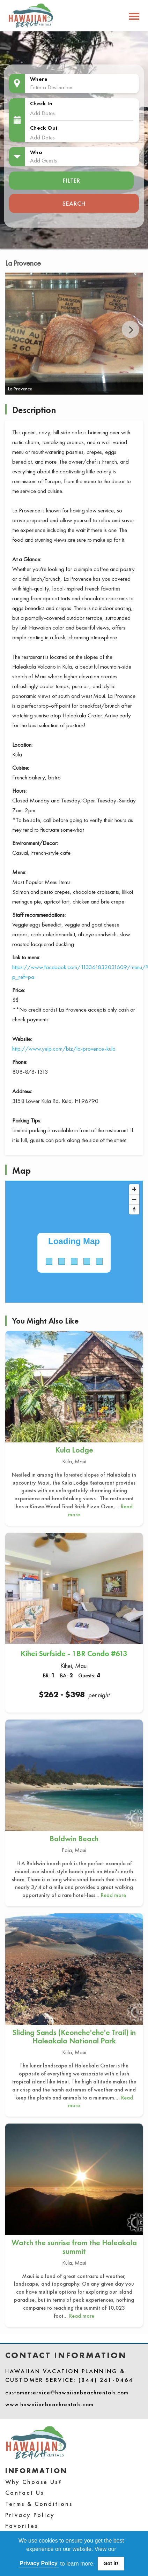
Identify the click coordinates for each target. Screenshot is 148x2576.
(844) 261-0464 (106, 2380)
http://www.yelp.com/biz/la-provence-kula (64, 1048)
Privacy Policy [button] (39, 2563)
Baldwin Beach (74, 1839)
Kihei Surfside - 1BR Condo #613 (74, 1653)
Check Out (44, 127)
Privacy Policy (30, 2515)
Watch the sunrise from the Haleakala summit (74, 2247)
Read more (113, 1895)
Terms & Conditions (39, 2504)
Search (74, 203)
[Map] (74, 1242)
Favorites (21, 2526)
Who (36, 152)
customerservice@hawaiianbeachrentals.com (66, 2392)
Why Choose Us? (33, 2482)
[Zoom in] (134, 1189)
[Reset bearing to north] (134, 1209)
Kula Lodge (74, 1450)
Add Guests (43, 160)
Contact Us (24, 2493)
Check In (41, 103)
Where (39, 79)
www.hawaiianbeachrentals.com (49, 2404)
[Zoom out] (134, 1199)
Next (130, 329)
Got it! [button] (110, 2563)
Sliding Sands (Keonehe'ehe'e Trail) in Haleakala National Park (74, 2036)
